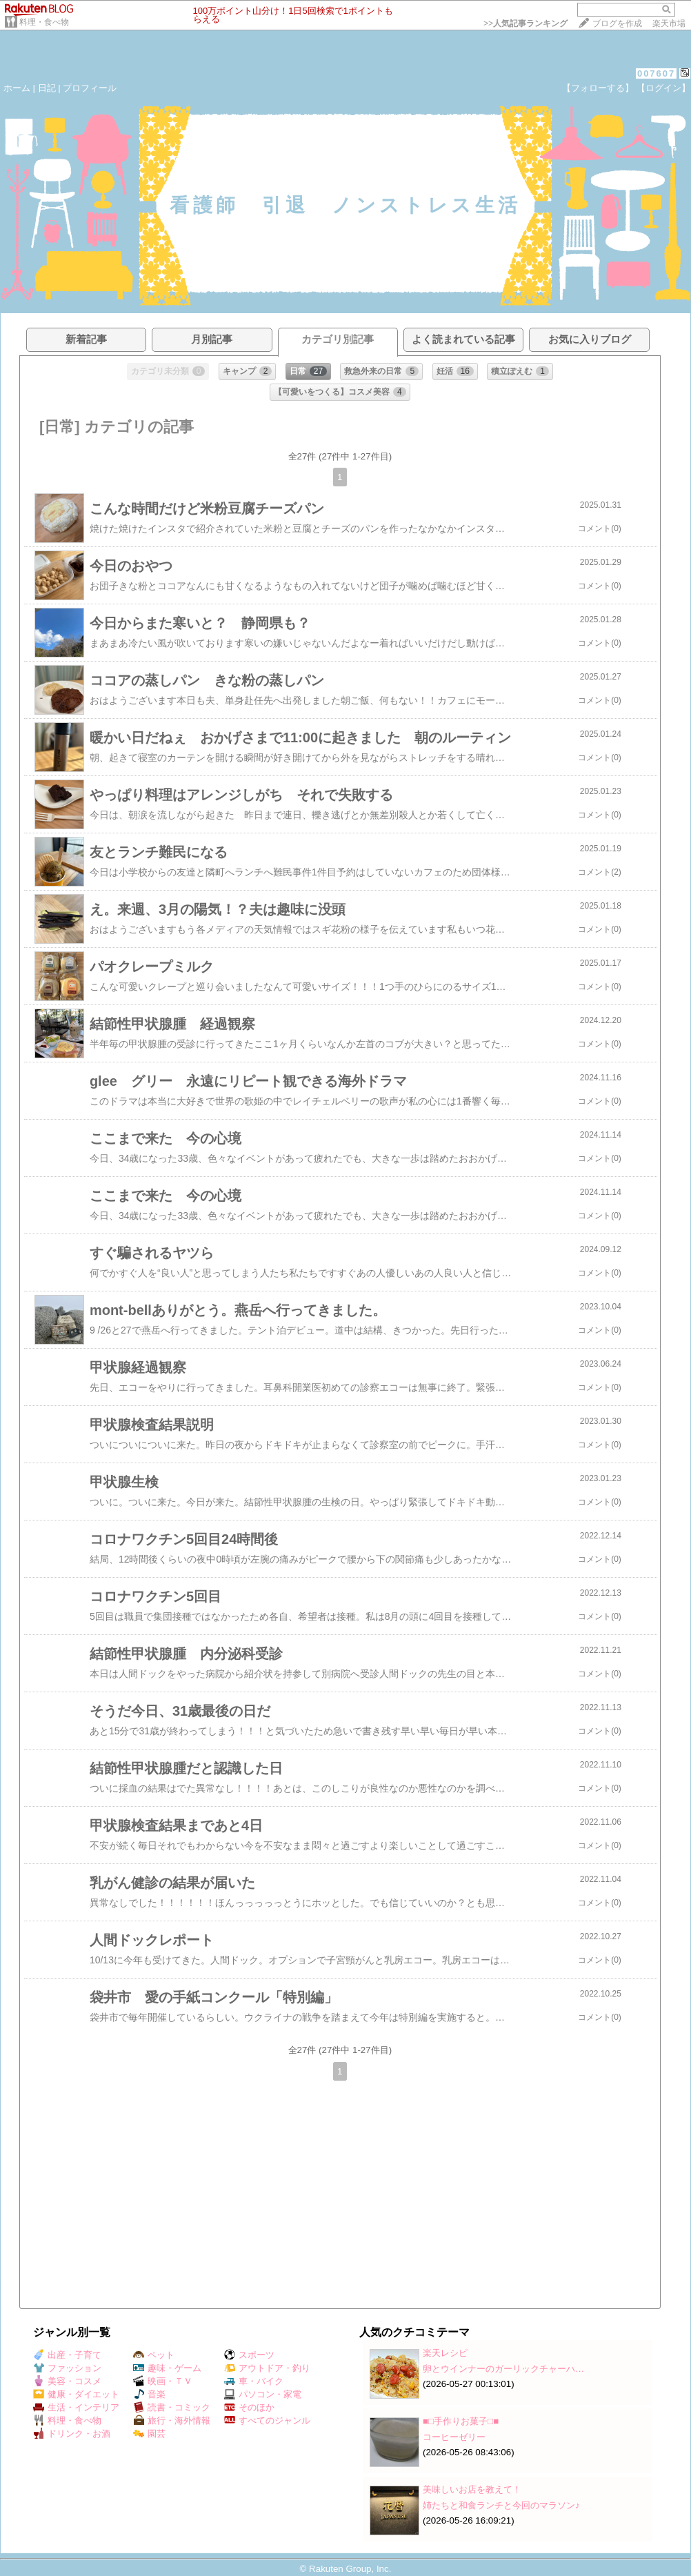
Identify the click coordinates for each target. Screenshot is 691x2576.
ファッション (67, 2368)
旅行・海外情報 (171, 2420)
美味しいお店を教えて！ (472, 2489)
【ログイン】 (663, 88)
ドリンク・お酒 (71, 2433)
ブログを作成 (617, 23)
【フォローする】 (598, 88)
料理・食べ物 (44, 22)
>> (525, 23)
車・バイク (253, 2381)
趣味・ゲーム (167, 2368)
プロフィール (90, 88)
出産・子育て (67, 2355)
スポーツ (249, 2355)
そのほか (249, 2407)
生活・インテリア (76, 2407)
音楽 (149, 2394)
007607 (656, 73)
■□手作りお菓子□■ (461, 2421)
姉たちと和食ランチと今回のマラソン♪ (501, 2505)
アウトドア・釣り (267, 2368)
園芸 (149, 2433)
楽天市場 (668, 23)
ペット (153, 2355)
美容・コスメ (67, 2381)
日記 (47, 88)
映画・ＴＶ (162, 2381)
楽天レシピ (445, 2353)
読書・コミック (171, 2407)
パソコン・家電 (262, 2394)
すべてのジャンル (267, 2420)
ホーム (16, 88)
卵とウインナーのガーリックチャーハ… (503, 2369)
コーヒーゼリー (454, 2437)
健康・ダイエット (76, 2394)
